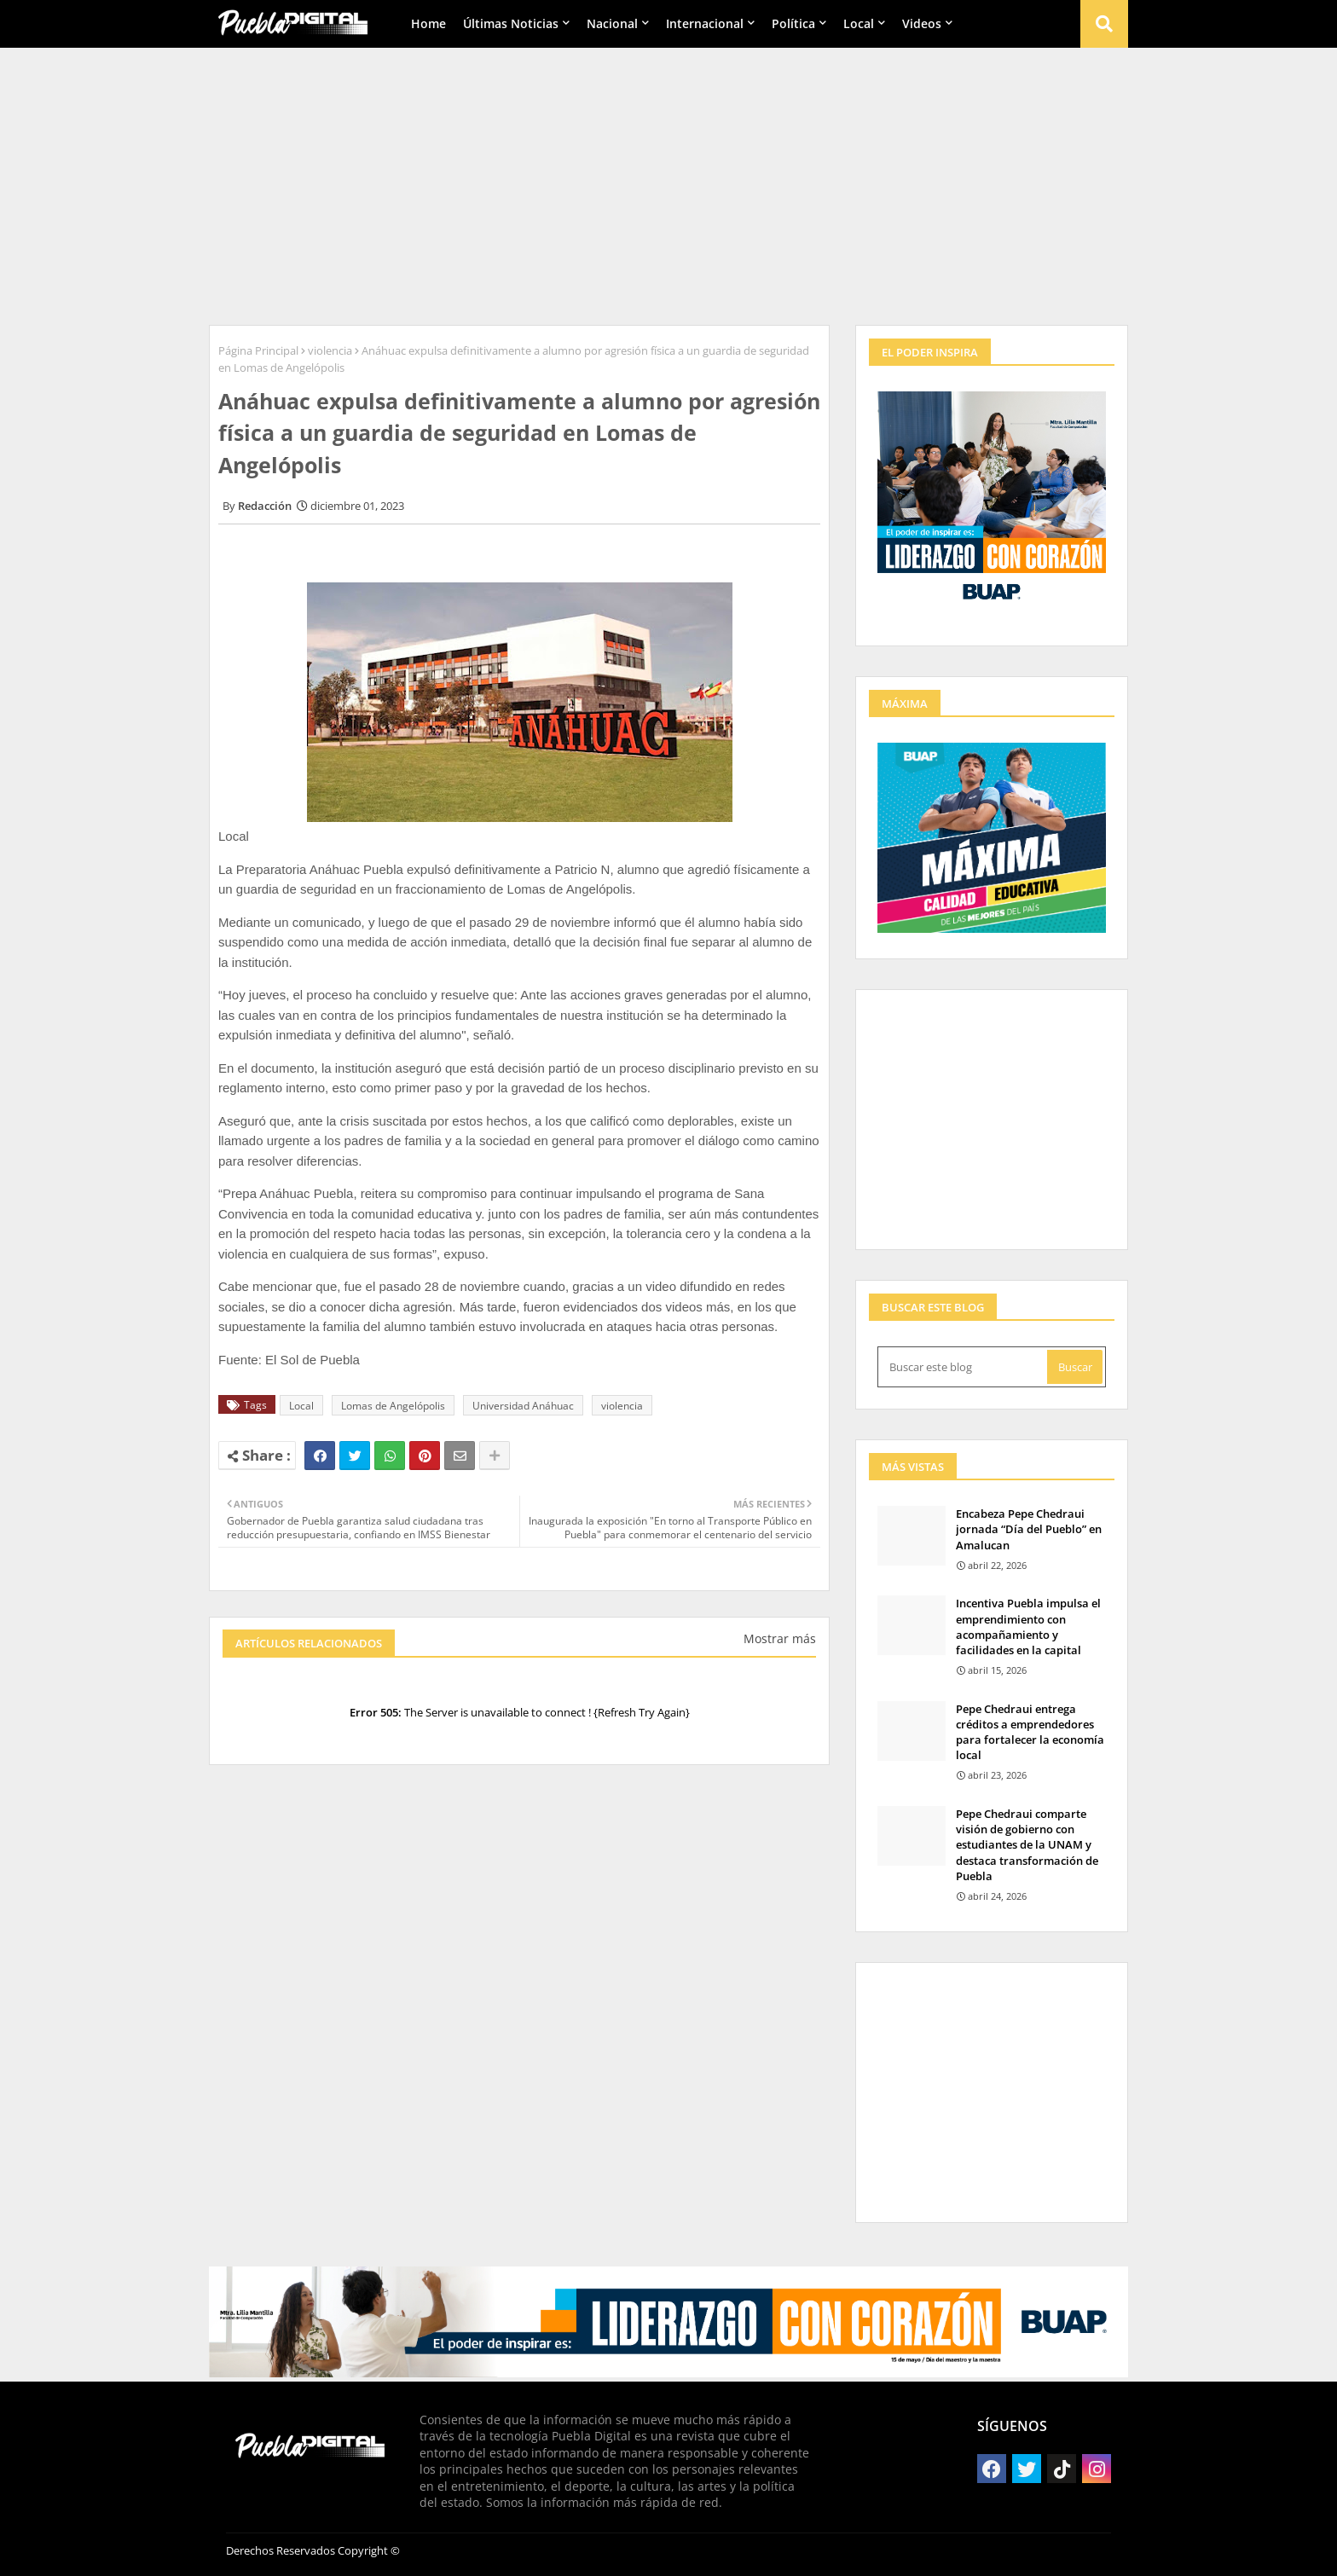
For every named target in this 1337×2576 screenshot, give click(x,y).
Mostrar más (780, 1638)
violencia (330, 350)
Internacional (705, 23)
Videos (921, 23)
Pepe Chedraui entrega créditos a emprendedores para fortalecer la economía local (1030, 1732)
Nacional (612, 23)
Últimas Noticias (511, 23)
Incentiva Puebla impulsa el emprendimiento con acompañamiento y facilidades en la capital (1028, 1626)
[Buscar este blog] (964, 1367)
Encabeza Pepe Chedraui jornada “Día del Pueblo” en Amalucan (1029, 1529)
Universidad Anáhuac (523, 1405)
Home (428, 23)
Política (793, 23)
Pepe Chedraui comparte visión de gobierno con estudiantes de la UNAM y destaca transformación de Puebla (1027, 1845)
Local (858, 23)
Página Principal (258, 350)
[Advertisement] (668, 180)
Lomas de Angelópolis (393, 1405)
